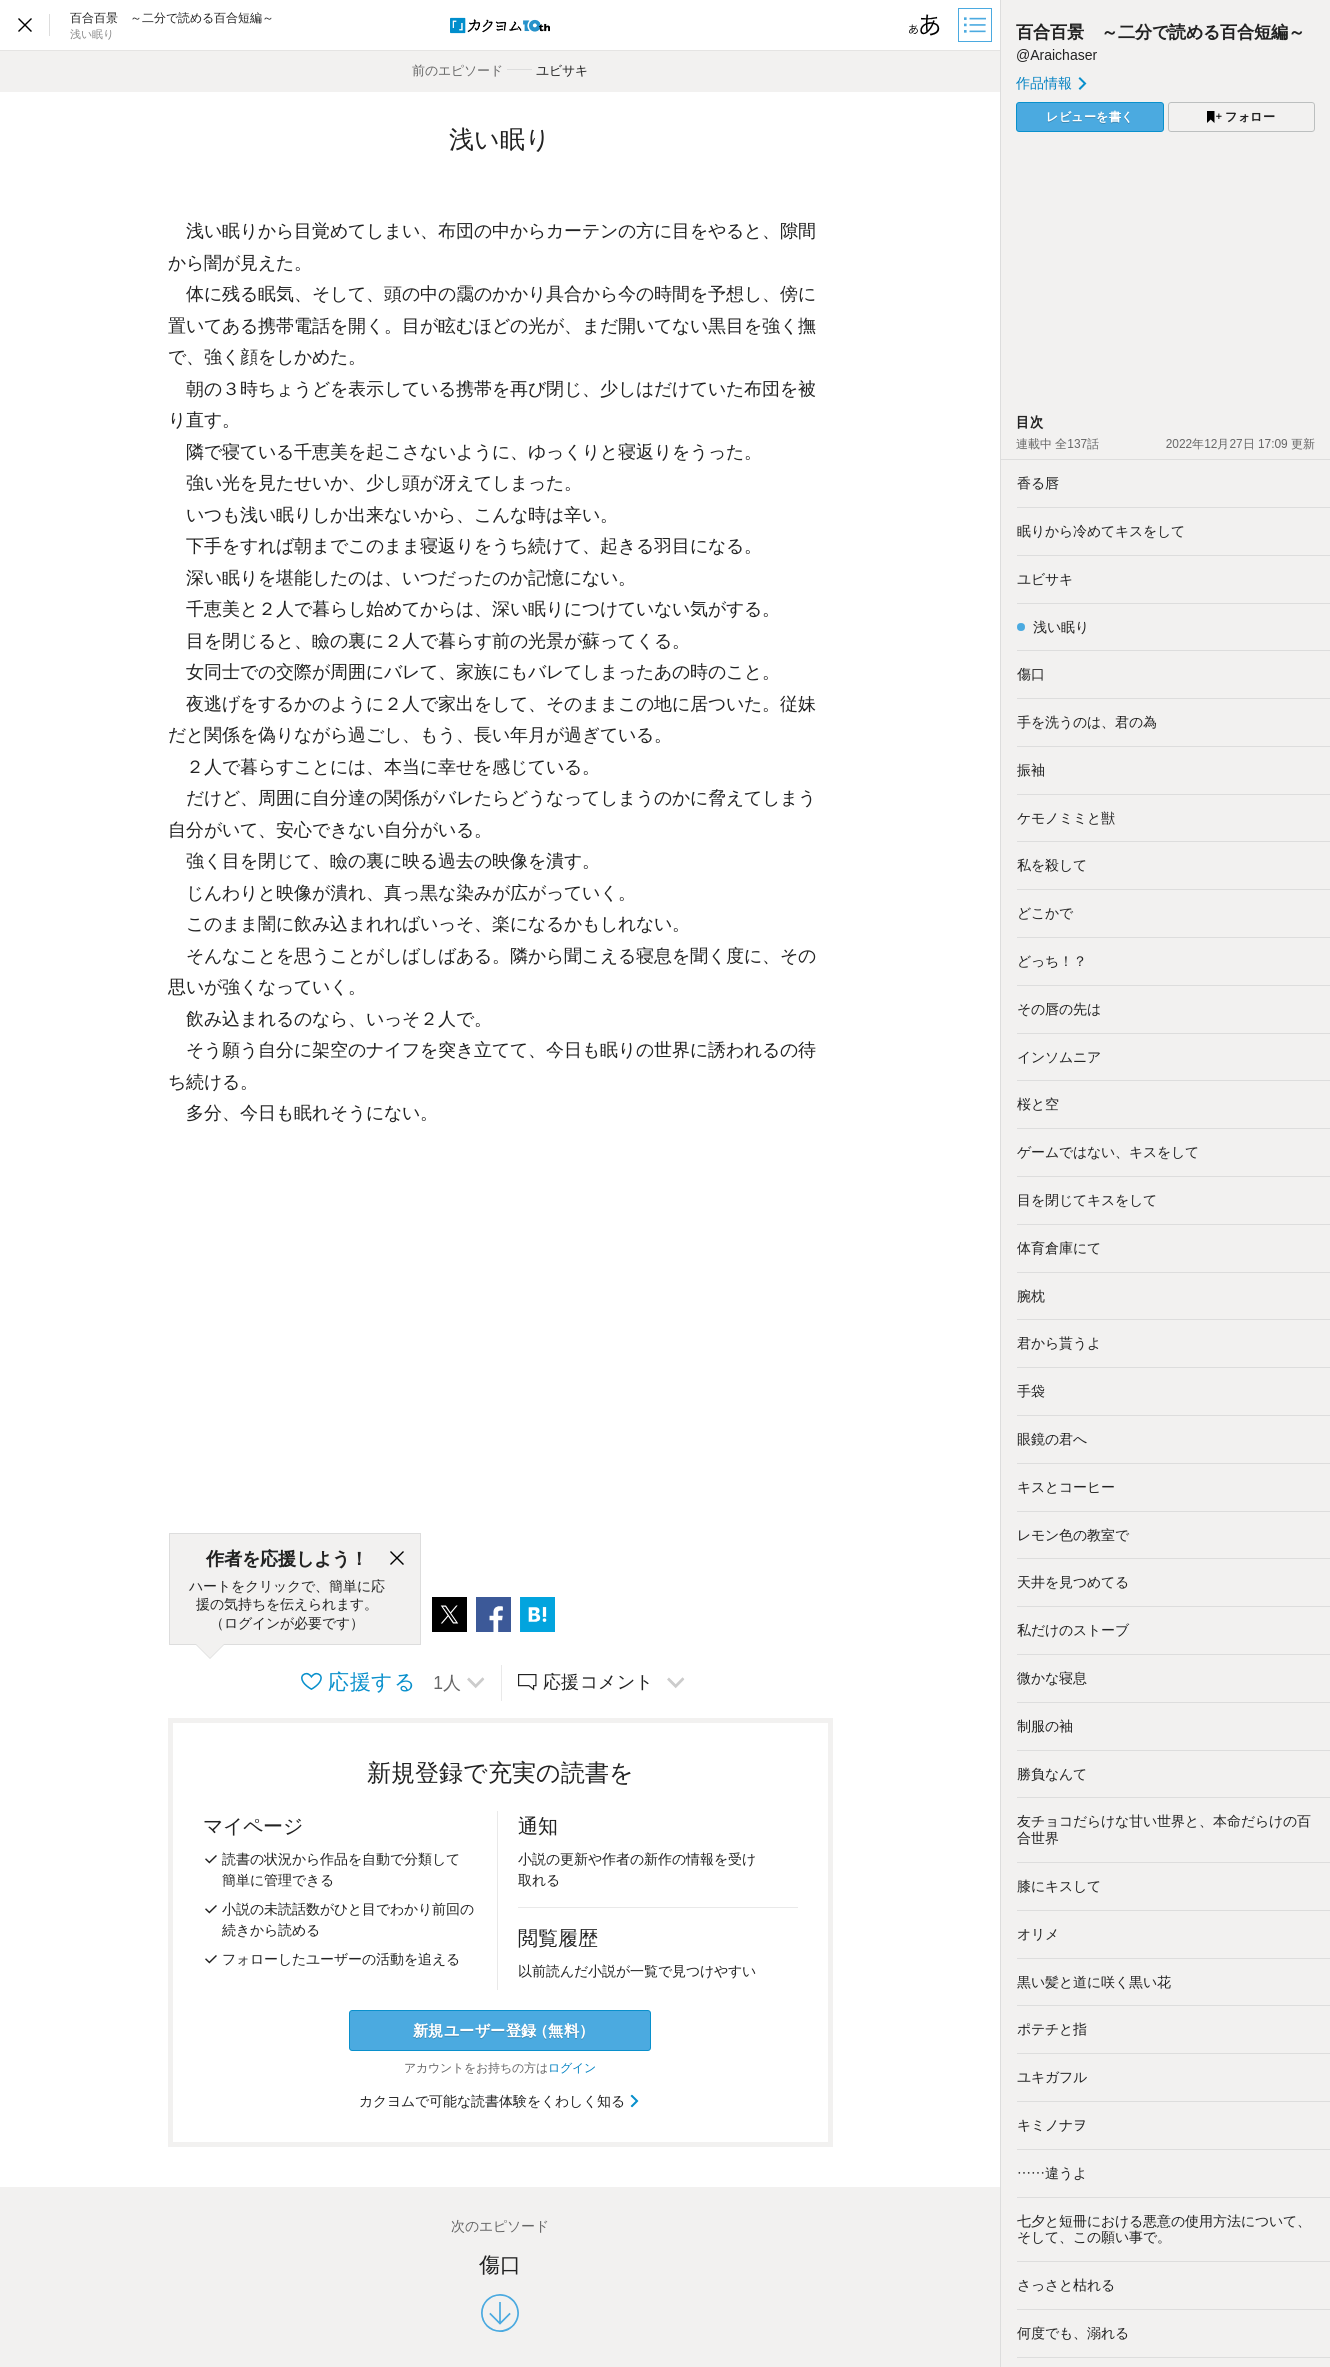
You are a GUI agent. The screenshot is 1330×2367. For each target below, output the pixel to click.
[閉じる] (397, 1559)
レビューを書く (1090, 117)
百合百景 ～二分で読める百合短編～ (1160, 32)
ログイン (572, 2068)
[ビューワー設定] (925, 25)
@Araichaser (1056, 55)
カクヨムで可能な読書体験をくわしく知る (500, 2101)
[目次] (977, 25)
